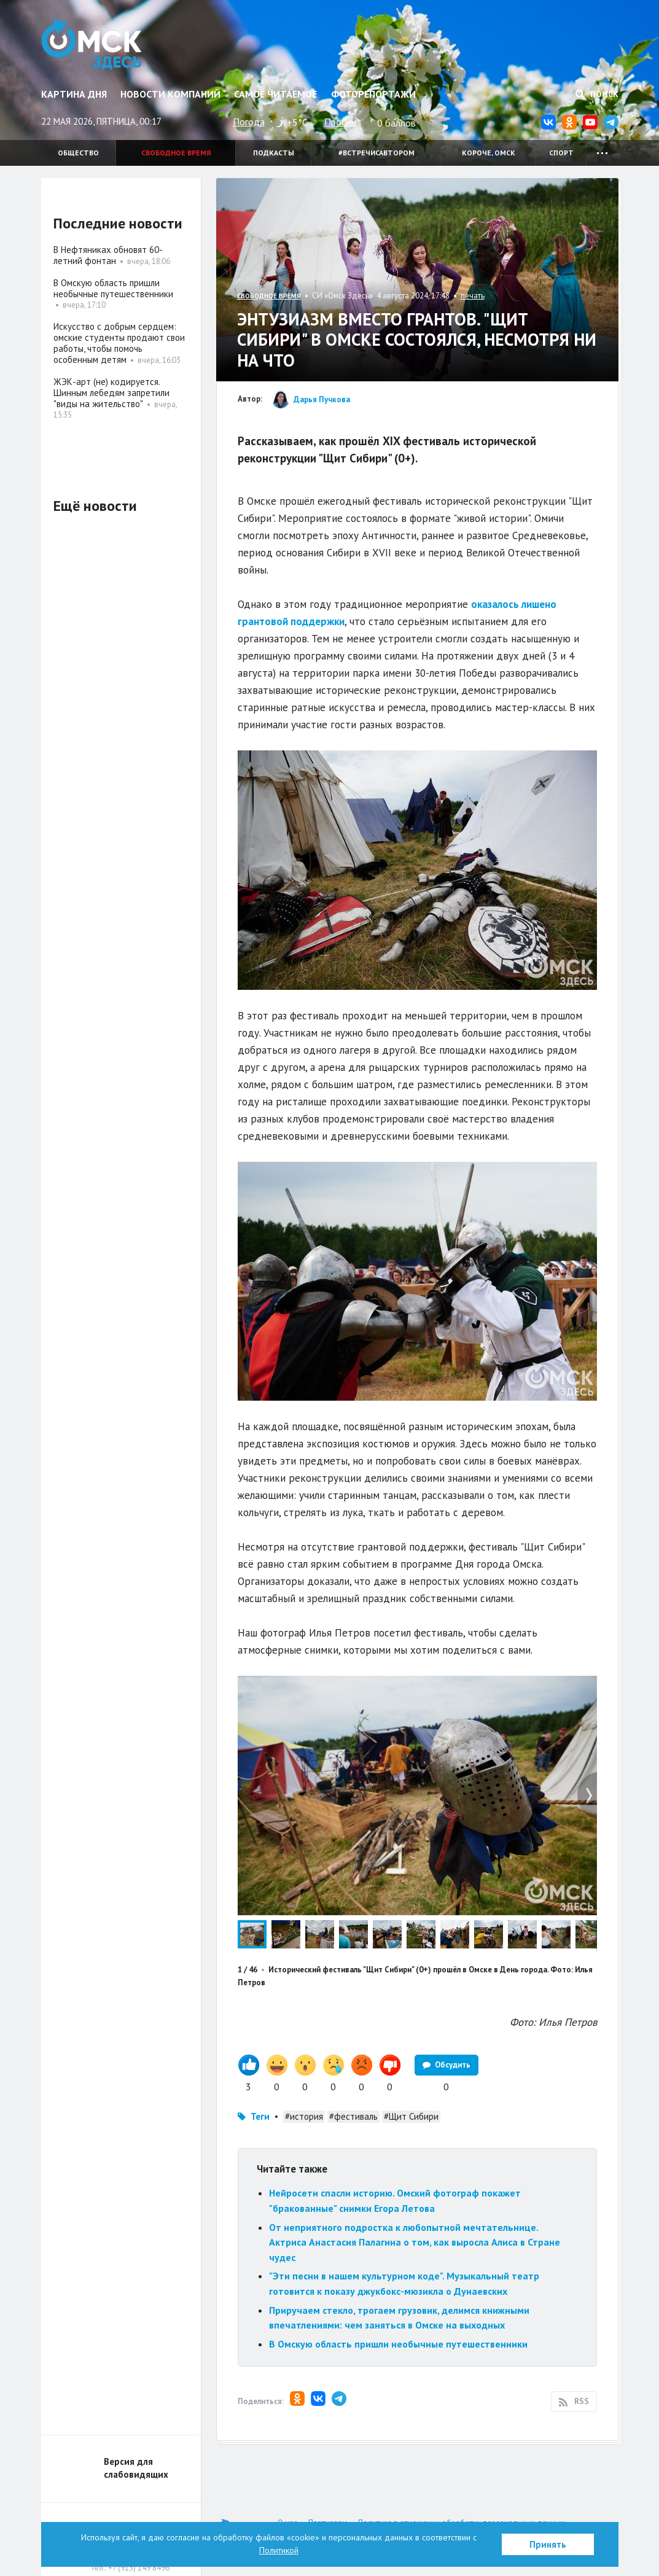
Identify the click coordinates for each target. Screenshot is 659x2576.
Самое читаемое (275, 94)
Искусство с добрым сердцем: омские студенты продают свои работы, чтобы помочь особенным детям (119, 343)
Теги (260, 2116)
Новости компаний (170, 94)
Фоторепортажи (373, 94)
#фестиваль (353, 2116)
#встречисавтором (376, 152)
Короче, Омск (488, 152)
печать (473, 295)
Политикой (278, 2550)
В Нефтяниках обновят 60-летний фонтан (108, 255)
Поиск (596, 93)
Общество (78, 152)
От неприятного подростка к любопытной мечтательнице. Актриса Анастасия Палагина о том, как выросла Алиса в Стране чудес (414, 2242)
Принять (547, 2544)
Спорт (561, 152)
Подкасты (273, 152)
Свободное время (176, 152)
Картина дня (74, 94)
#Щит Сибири (411, 2116)
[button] (586, 1687)
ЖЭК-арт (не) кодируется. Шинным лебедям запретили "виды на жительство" (111, 393)
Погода (249, 121)
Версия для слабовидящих (136, 2468)
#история (304, 2116)
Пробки (340, 121)
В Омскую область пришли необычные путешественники (398, 2344)
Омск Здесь (91, 44)
